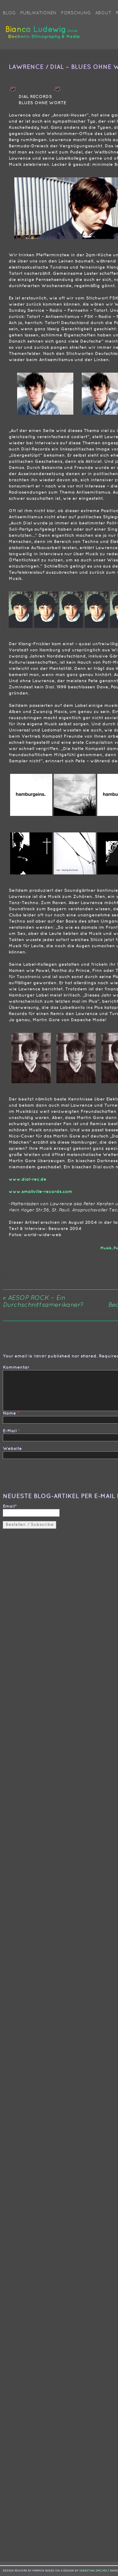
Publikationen (38, 13)
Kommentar (16, 1367)
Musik (106, 1248)
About (103, 13)
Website (12, 1449)
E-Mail (10, 1431)
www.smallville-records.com (40, 1192)
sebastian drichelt (94, 2570)
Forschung (76, 13)
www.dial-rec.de (27, 1179)
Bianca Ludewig (43, 34)
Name (9, 1413)
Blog (9, 13)
